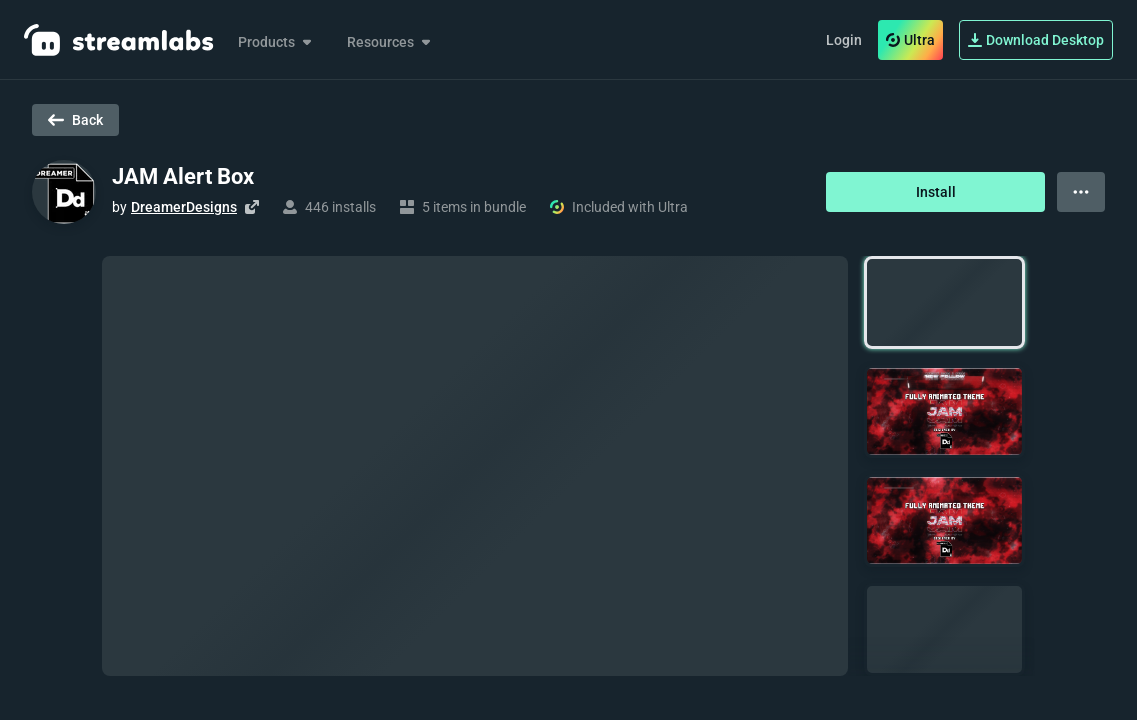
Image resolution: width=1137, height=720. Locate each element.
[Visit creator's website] (252, 207)
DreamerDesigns (184, 207)
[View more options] (1081, 192)
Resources (390, 42)
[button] (944, 302)
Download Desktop (1036, 40)
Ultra (910, 40)
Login (844, 40)
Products (276, 42)
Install (936, 192)
